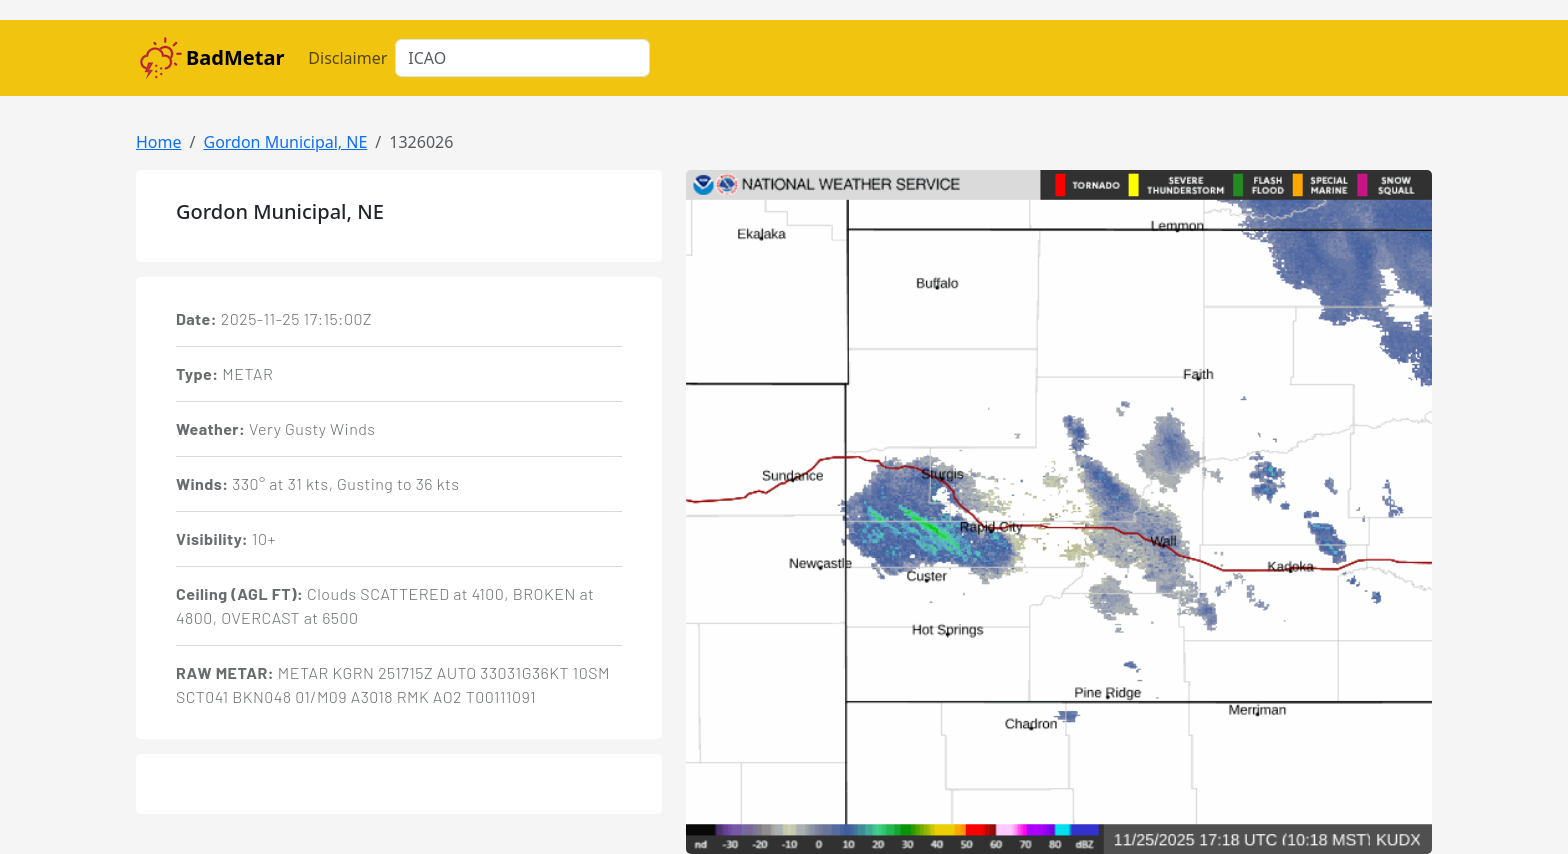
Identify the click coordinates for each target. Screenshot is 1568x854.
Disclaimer (347, 58)
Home (159, 142)
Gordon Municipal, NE (285, 142)
